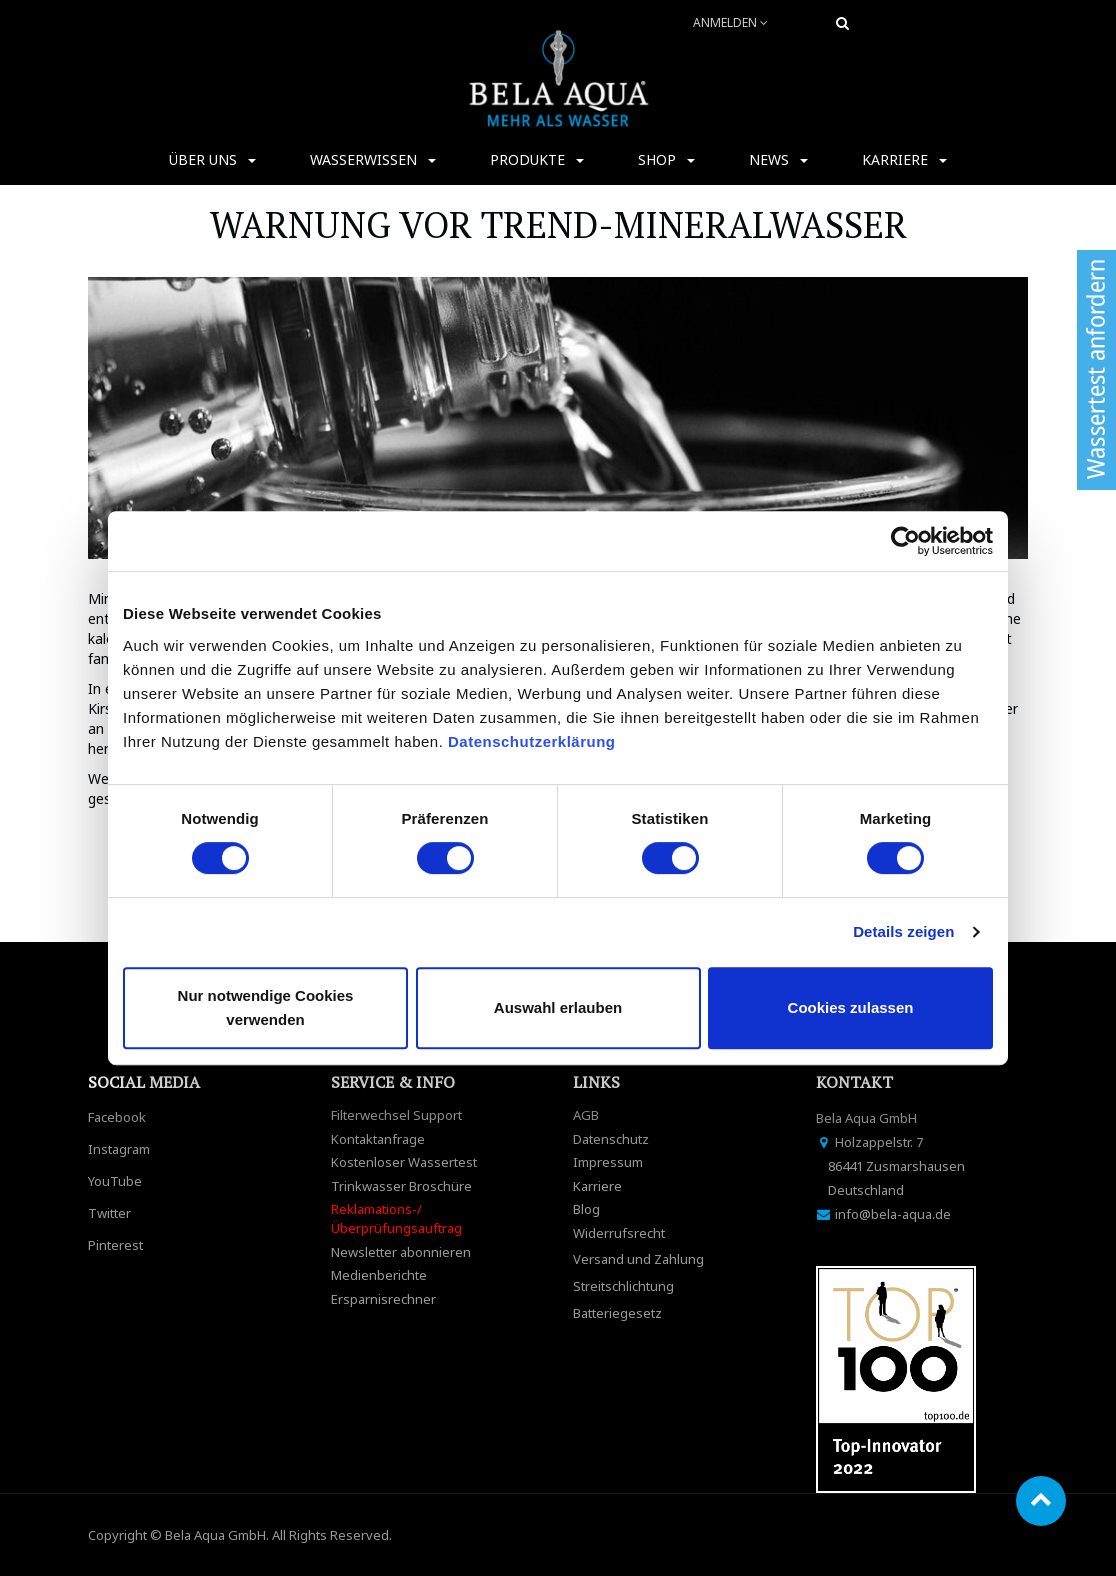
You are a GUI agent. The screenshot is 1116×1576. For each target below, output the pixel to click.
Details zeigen (903, 931)
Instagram (119, 1149)
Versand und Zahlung (638, 1259)
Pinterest (115, 1245)
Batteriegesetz (617, 1313)
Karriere (597, 1186)
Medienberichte (379, 1275)
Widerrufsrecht (619, 1233)
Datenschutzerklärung (534, 741)
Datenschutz (611, 1139)
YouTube (115, 1181)
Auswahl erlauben (558, 1007)
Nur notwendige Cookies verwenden (266, 1007)
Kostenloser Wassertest (404, 1162)
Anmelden (730, 22)
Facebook (117, 1117)
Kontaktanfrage (378, 1139)
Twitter (109, 1213)
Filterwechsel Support (396, 1115)
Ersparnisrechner (383, 1299)
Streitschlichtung (623, 1286)
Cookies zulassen (851, 1007)
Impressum (608, 1162)
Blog (586, 1209)
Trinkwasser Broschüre (401, 1186)
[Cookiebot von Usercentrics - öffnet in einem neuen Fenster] (905, 541)
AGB (586, 1115)
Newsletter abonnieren (401, 1252)
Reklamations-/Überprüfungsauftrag (396, 1218)
